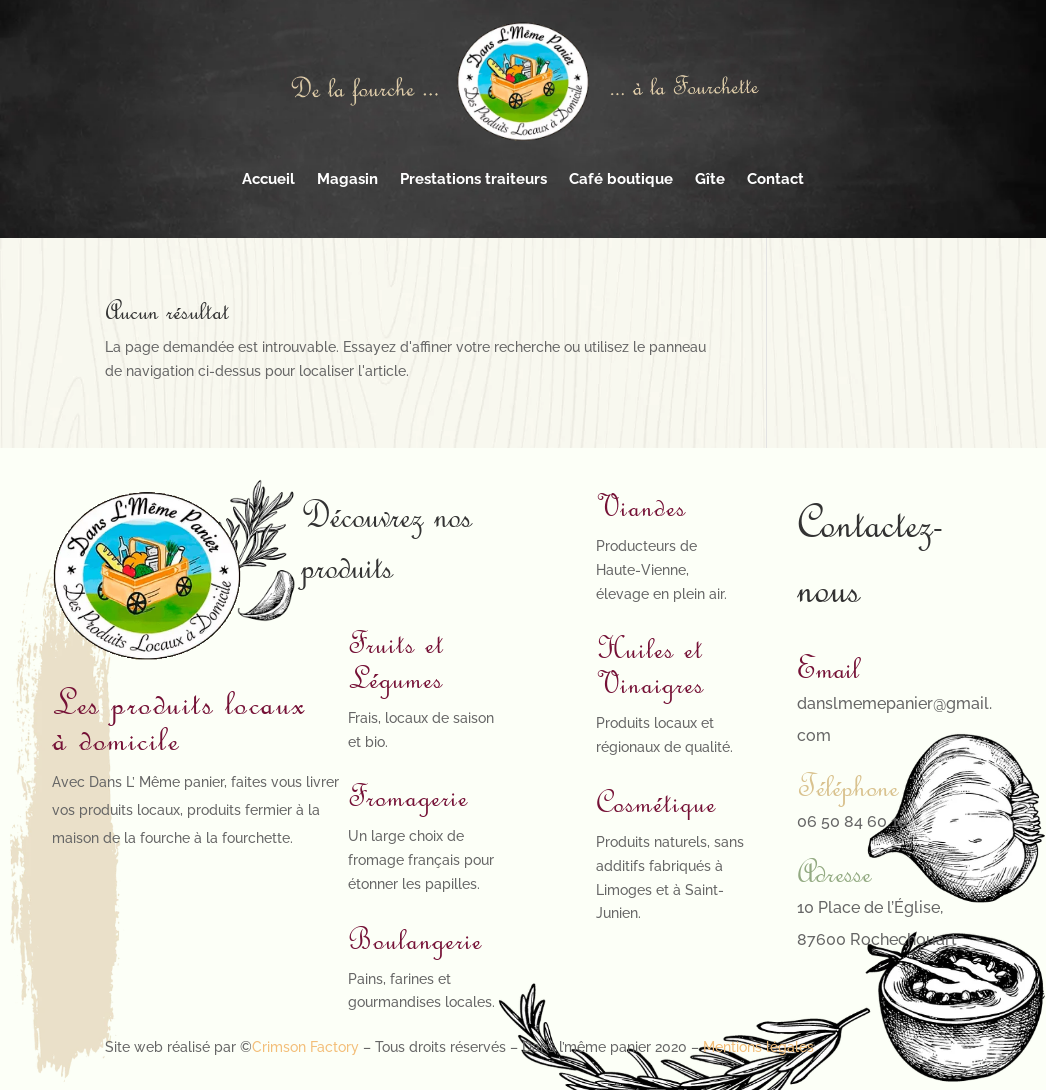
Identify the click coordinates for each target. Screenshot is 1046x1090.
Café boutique (621, 179)
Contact (775, 179)
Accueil (268, 179)
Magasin (347, 179)
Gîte (710, 179)
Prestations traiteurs (473, 179)
